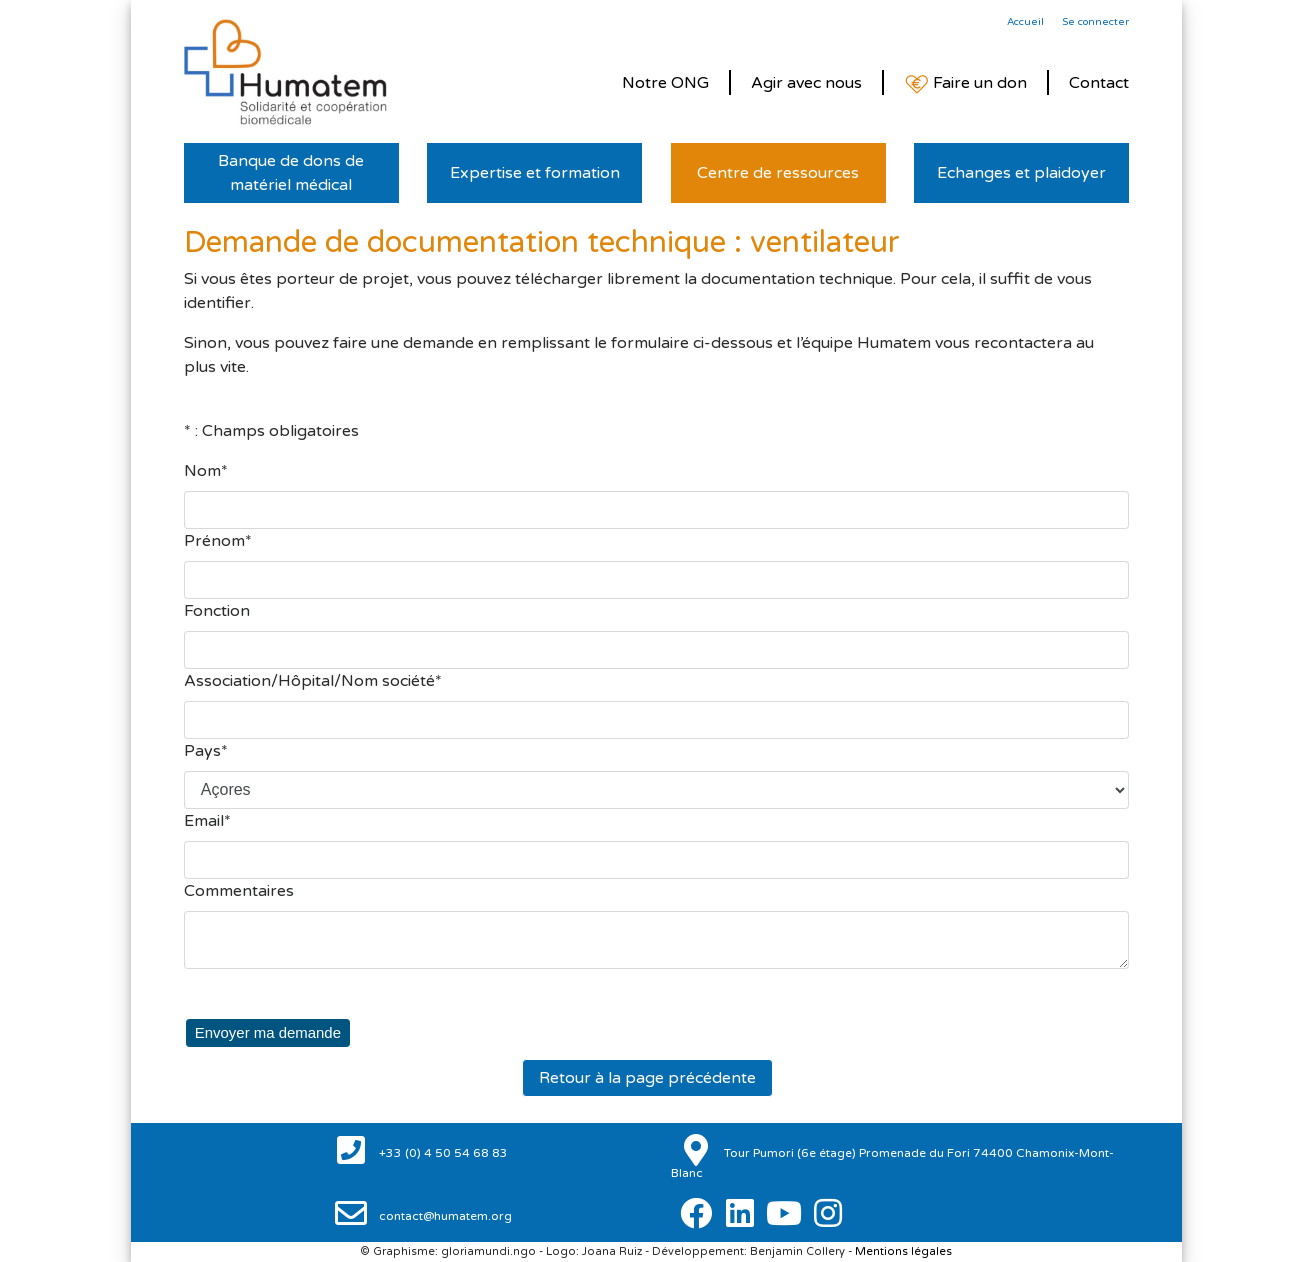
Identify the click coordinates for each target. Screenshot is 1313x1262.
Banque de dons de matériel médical (291, 173)
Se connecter (1095, 22)
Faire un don (965, 83)
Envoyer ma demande (263, 1032)
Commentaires (239, 891)
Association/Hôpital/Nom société (309, 681)
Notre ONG (665, 83)
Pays (202, 751)
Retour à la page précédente (647, 1077)
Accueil (1025, 22)
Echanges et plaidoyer (1021, 173)
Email (204, 821)
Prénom (214, 541)
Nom (202, 471)
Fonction (217, 611)
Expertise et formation (535, 173)
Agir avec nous (806, 83)
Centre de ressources (778, 173)
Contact (1099, 83)
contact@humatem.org (444, 1216)
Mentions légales (903, 1251)
